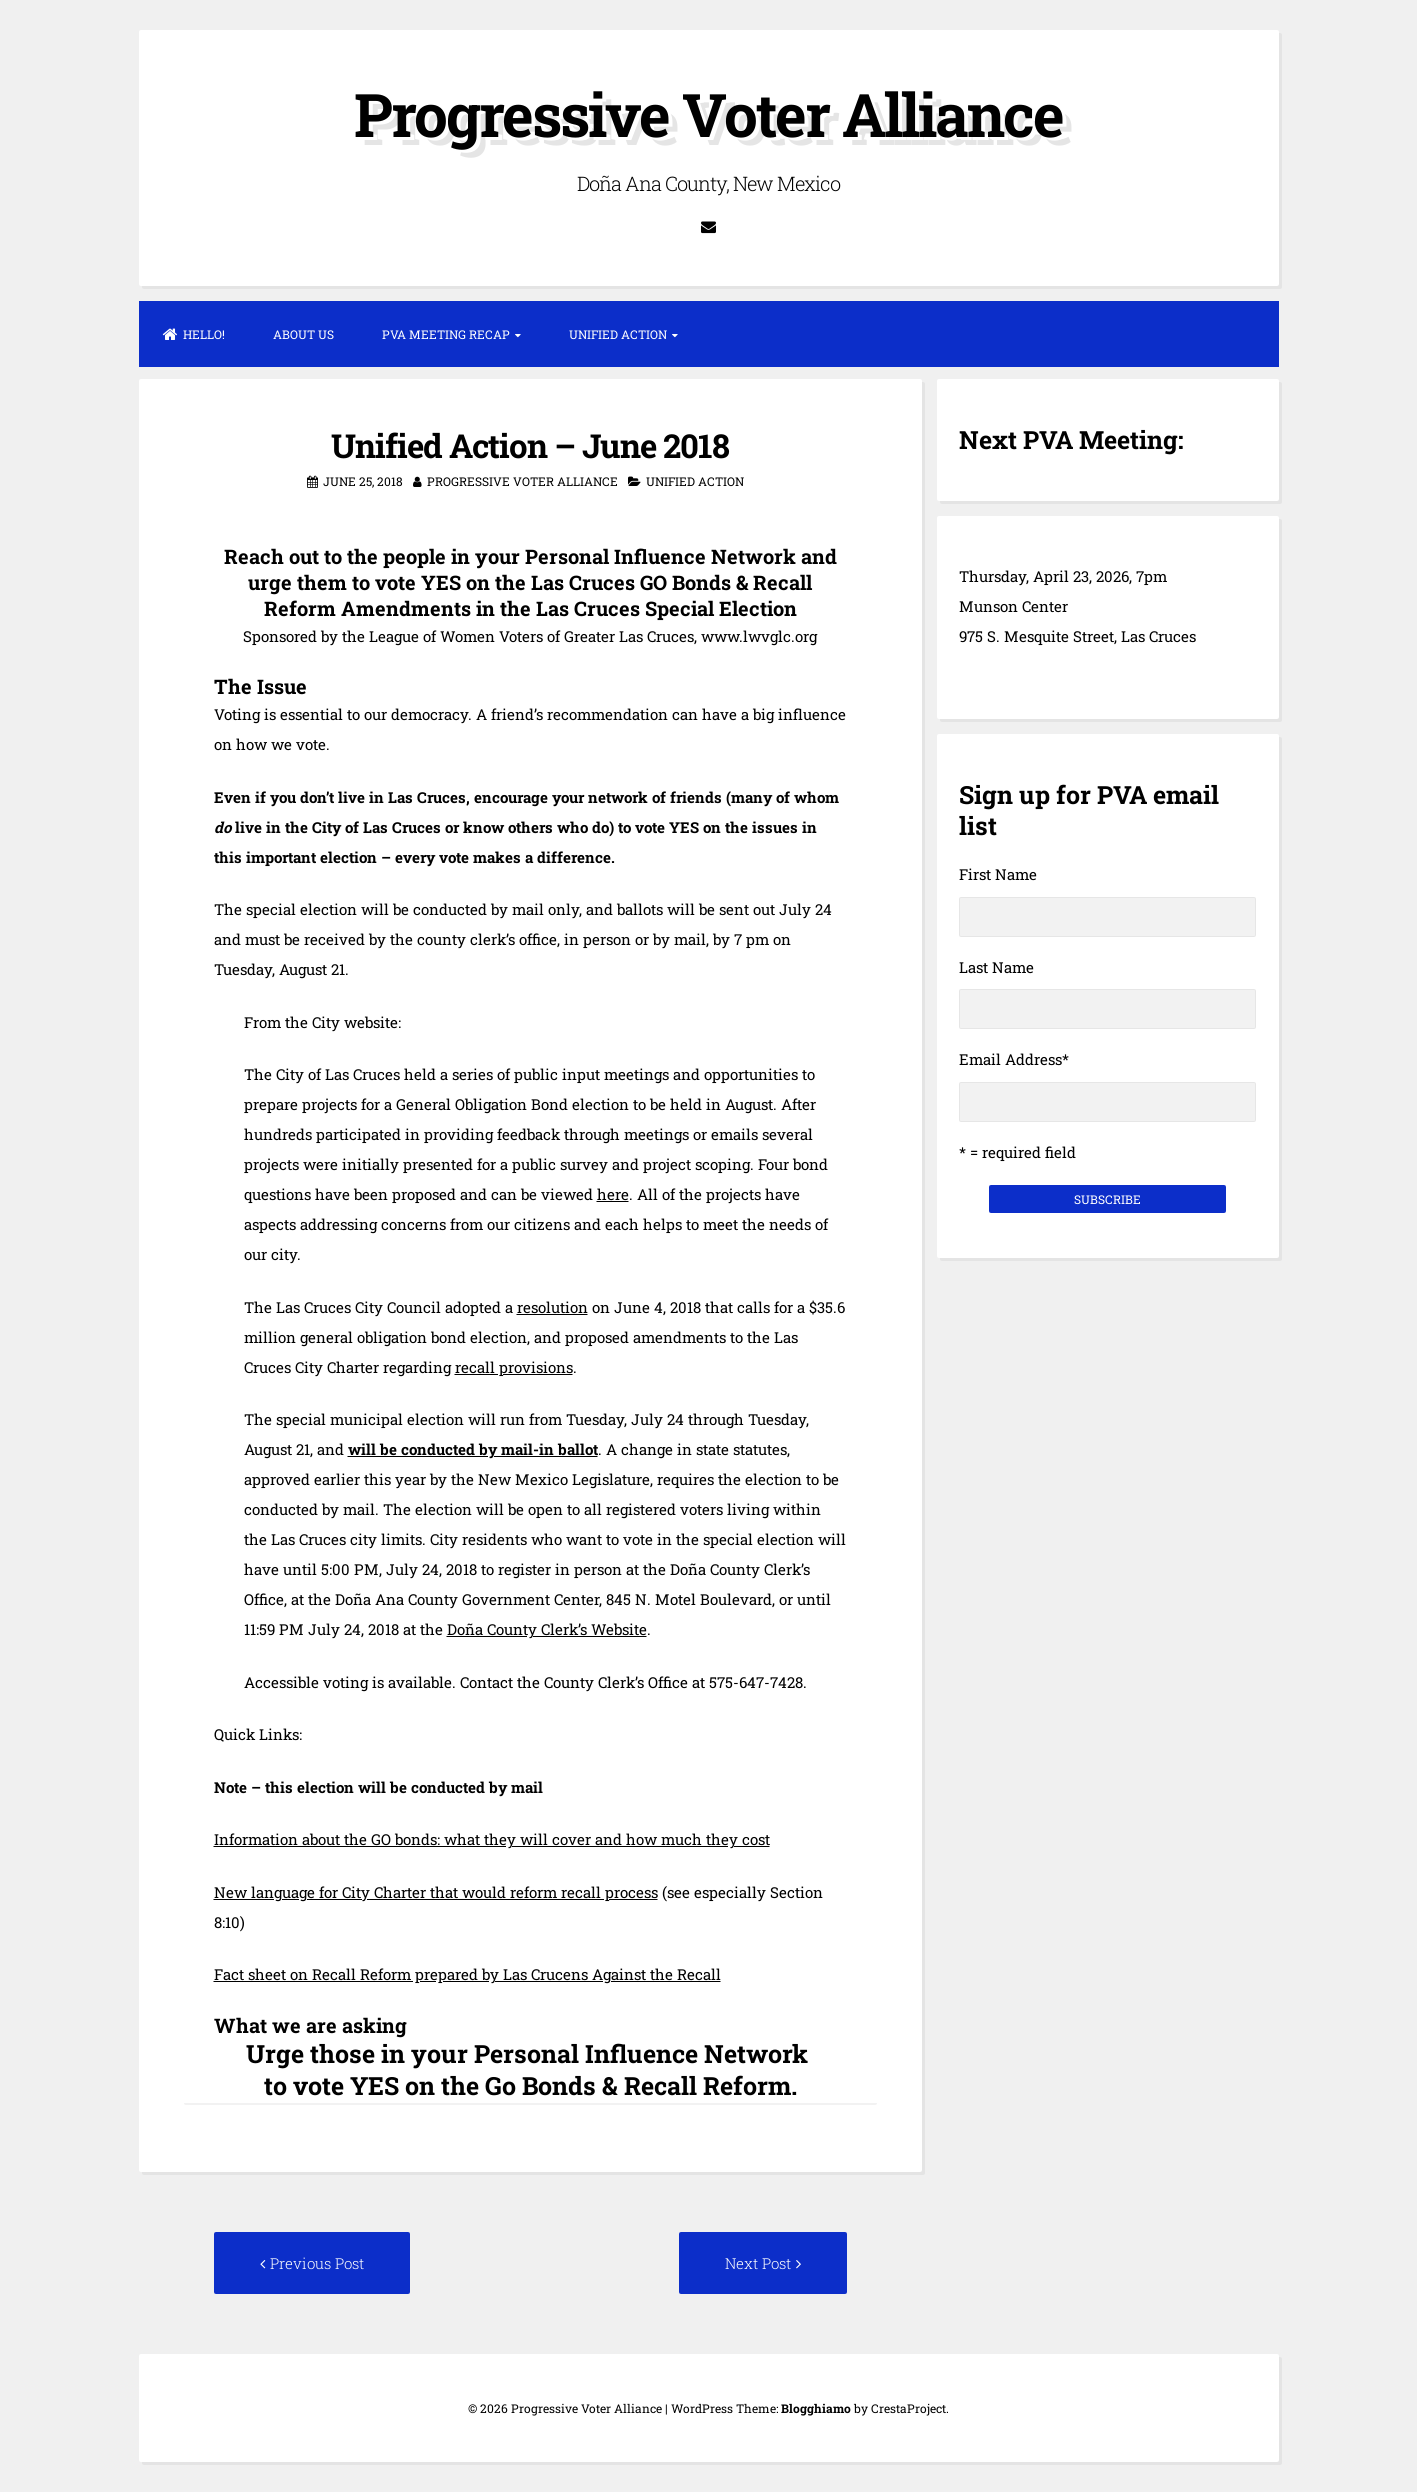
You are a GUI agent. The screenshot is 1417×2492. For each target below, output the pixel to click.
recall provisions (514, 1367)
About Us (303, 334)
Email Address (1014, 1059)
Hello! (194, 334)
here (613, 1194)
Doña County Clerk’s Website (547, 1629)
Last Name (996, 967)
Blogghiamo (816, 2408)
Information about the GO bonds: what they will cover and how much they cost (492, 1839)
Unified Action (618, 334)
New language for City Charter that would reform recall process (436, 1892)
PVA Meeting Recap (446, 334)
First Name (998, 874)
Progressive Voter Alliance (708, 113)
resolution (552, 1307)
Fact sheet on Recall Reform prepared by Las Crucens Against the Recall (467, 1974)
